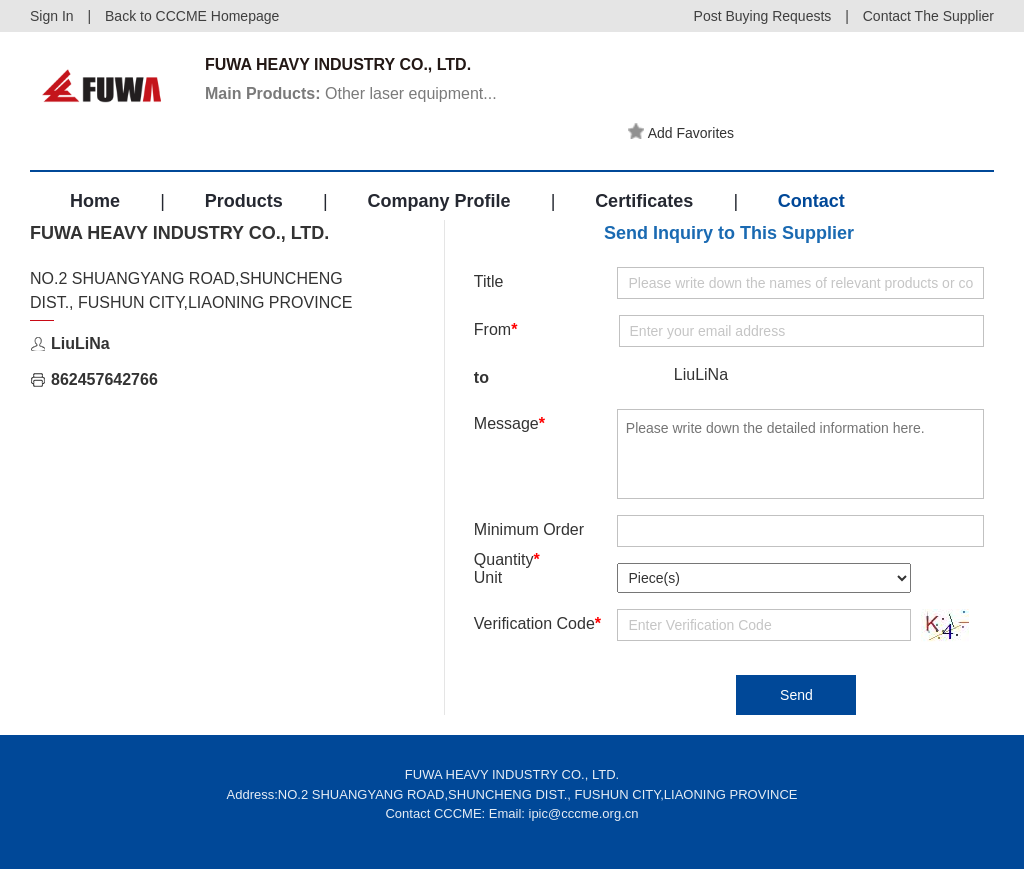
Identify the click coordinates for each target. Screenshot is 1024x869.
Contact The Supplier (928, 16)
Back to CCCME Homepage (192, 16)
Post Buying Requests (763, 16)
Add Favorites (681, 132)
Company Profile (438, 201)
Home (95, 201)
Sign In (52, 16)
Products (244, 201)
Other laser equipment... (351, 93)
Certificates (644, 201)
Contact (811, 201)
